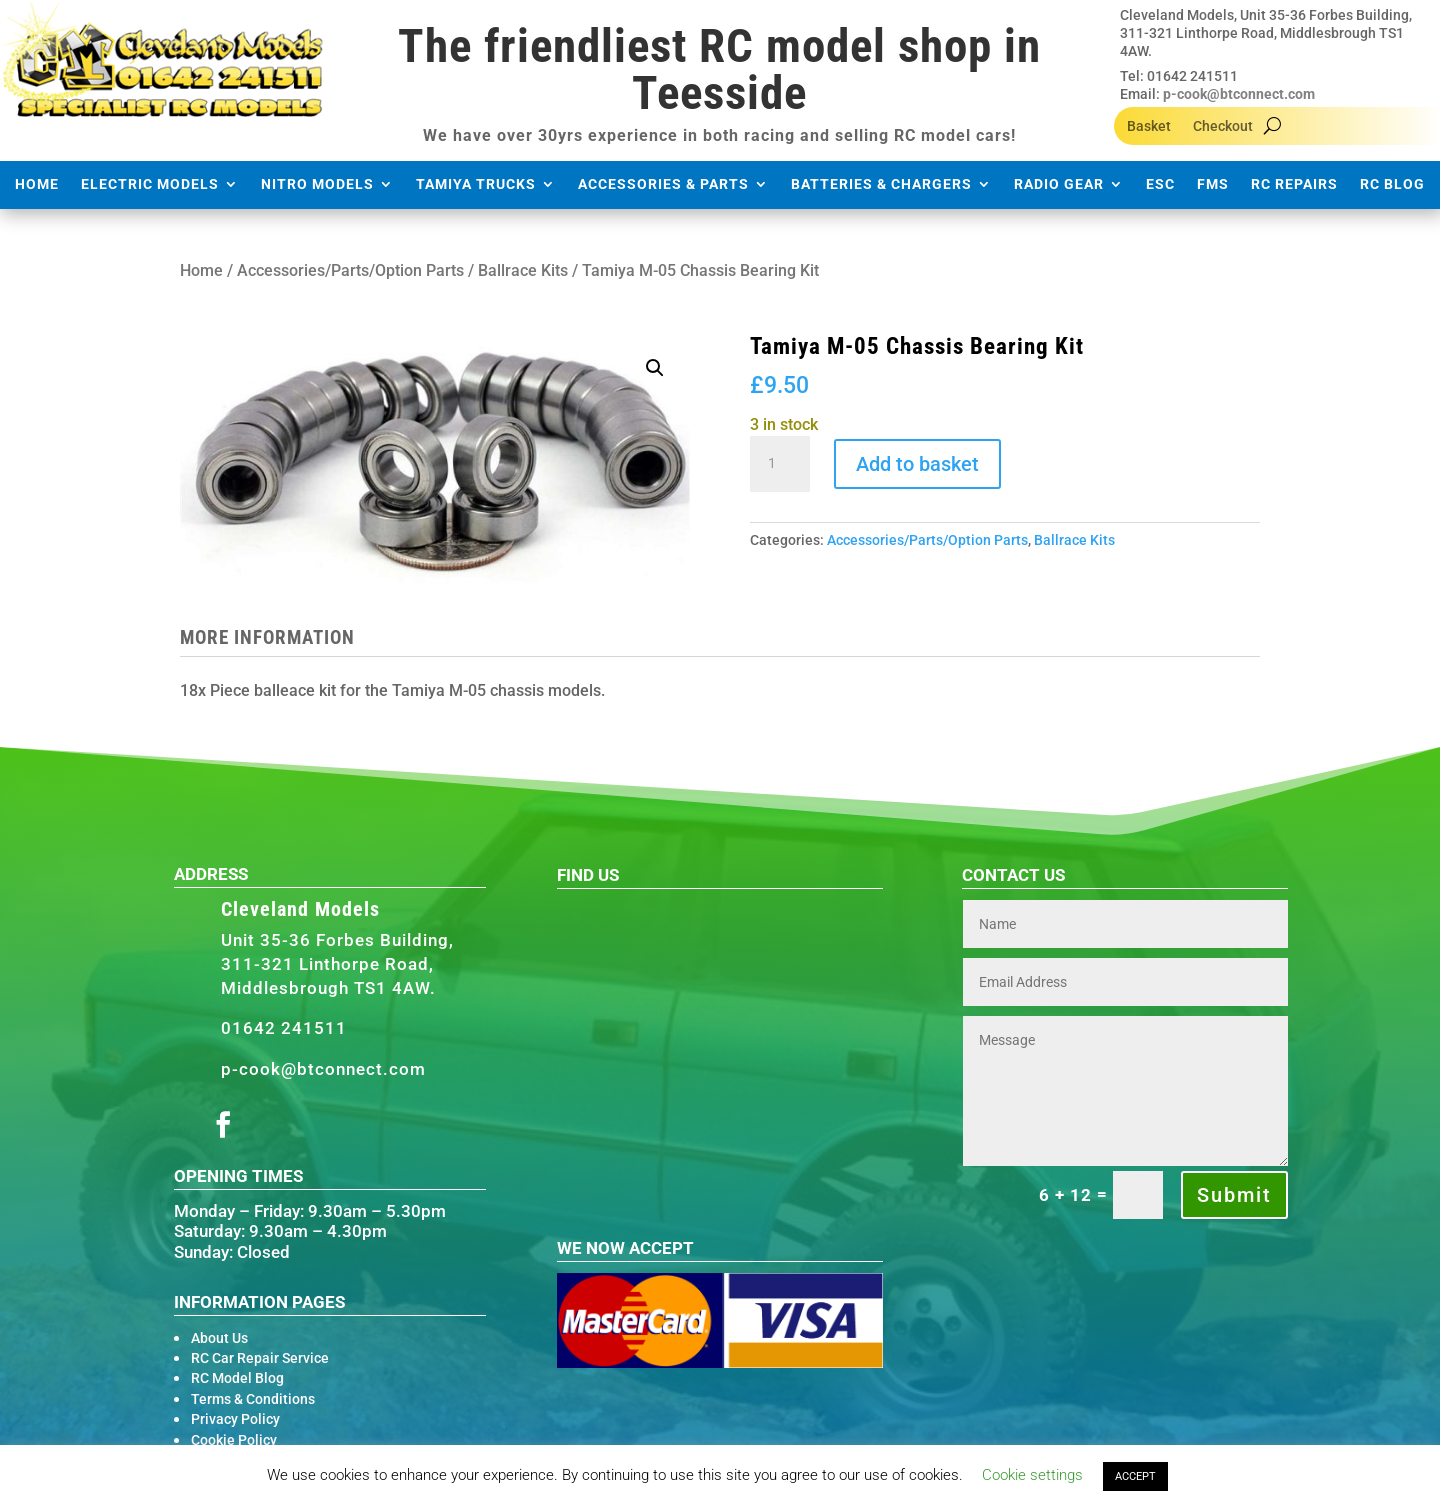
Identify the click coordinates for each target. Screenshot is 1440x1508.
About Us (219, 1338)
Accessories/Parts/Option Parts (350, 270)
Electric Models (150, 184)
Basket (1149, 126)
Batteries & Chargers (881, 184)
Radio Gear (1059, 184)
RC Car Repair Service (260, 1358)
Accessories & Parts (663, 184)
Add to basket (917, 464)
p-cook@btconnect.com (1239, 94)
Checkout (1223, 126)
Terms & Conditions (253, 1399)
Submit (1234, 1195)
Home (37, 184)
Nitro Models (317, 184)
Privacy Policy (235, 1419)
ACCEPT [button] (1135, 1476)
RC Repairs (1294, 184)
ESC (1160, 184)
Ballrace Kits (523, 270)
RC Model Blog (237, 1378)
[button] (655, 368)
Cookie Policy (234, 1440)
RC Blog (1392, 184)
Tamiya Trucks (476, 184)
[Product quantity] (780, 464)
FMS (1213, 184)
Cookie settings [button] (1032, 1475)
